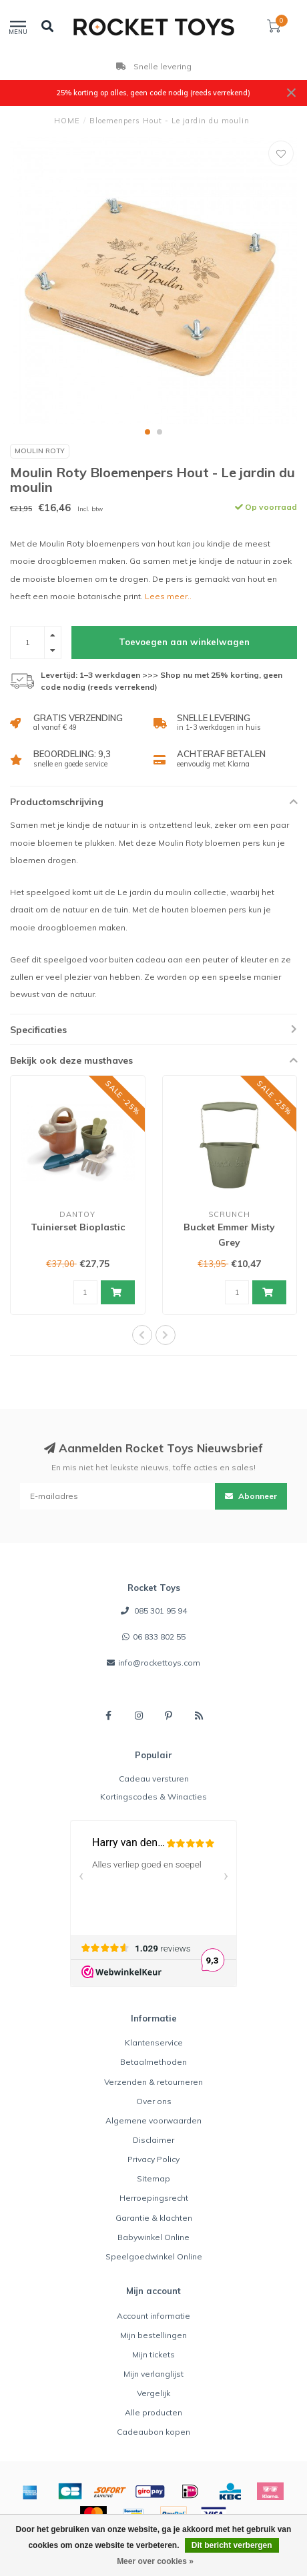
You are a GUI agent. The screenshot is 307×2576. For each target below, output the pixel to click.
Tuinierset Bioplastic (78, 1227)
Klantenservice (154, 2042)
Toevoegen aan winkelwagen (184, 642)
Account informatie (153, 2316)
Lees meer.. (168, 596)
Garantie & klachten (153, 2218)
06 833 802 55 (159, 1637)
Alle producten (153, 2412)
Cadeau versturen (154, 1779)
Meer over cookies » (155, 2561)
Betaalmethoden (153, 2062)
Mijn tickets (153, 2354)
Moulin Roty (40, 451)
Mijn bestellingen (153, 2335)
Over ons (154, 2101)
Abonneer (251, 1496)
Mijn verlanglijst (153, 2374)
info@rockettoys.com (159, 1663)
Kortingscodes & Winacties (153, 1797)
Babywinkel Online (153, 2237)
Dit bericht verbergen (232, 2545)
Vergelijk (153, 2393)
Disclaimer (153, 2140)
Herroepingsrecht (153, 2198)
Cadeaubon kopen (153, 2432)
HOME (67, 120)
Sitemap (153, 2178)
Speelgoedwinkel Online (153, 2256)
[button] (147, 432)
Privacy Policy (153, 2159)
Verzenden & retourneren (153, 2082)
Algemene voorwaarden (153, 2120)
